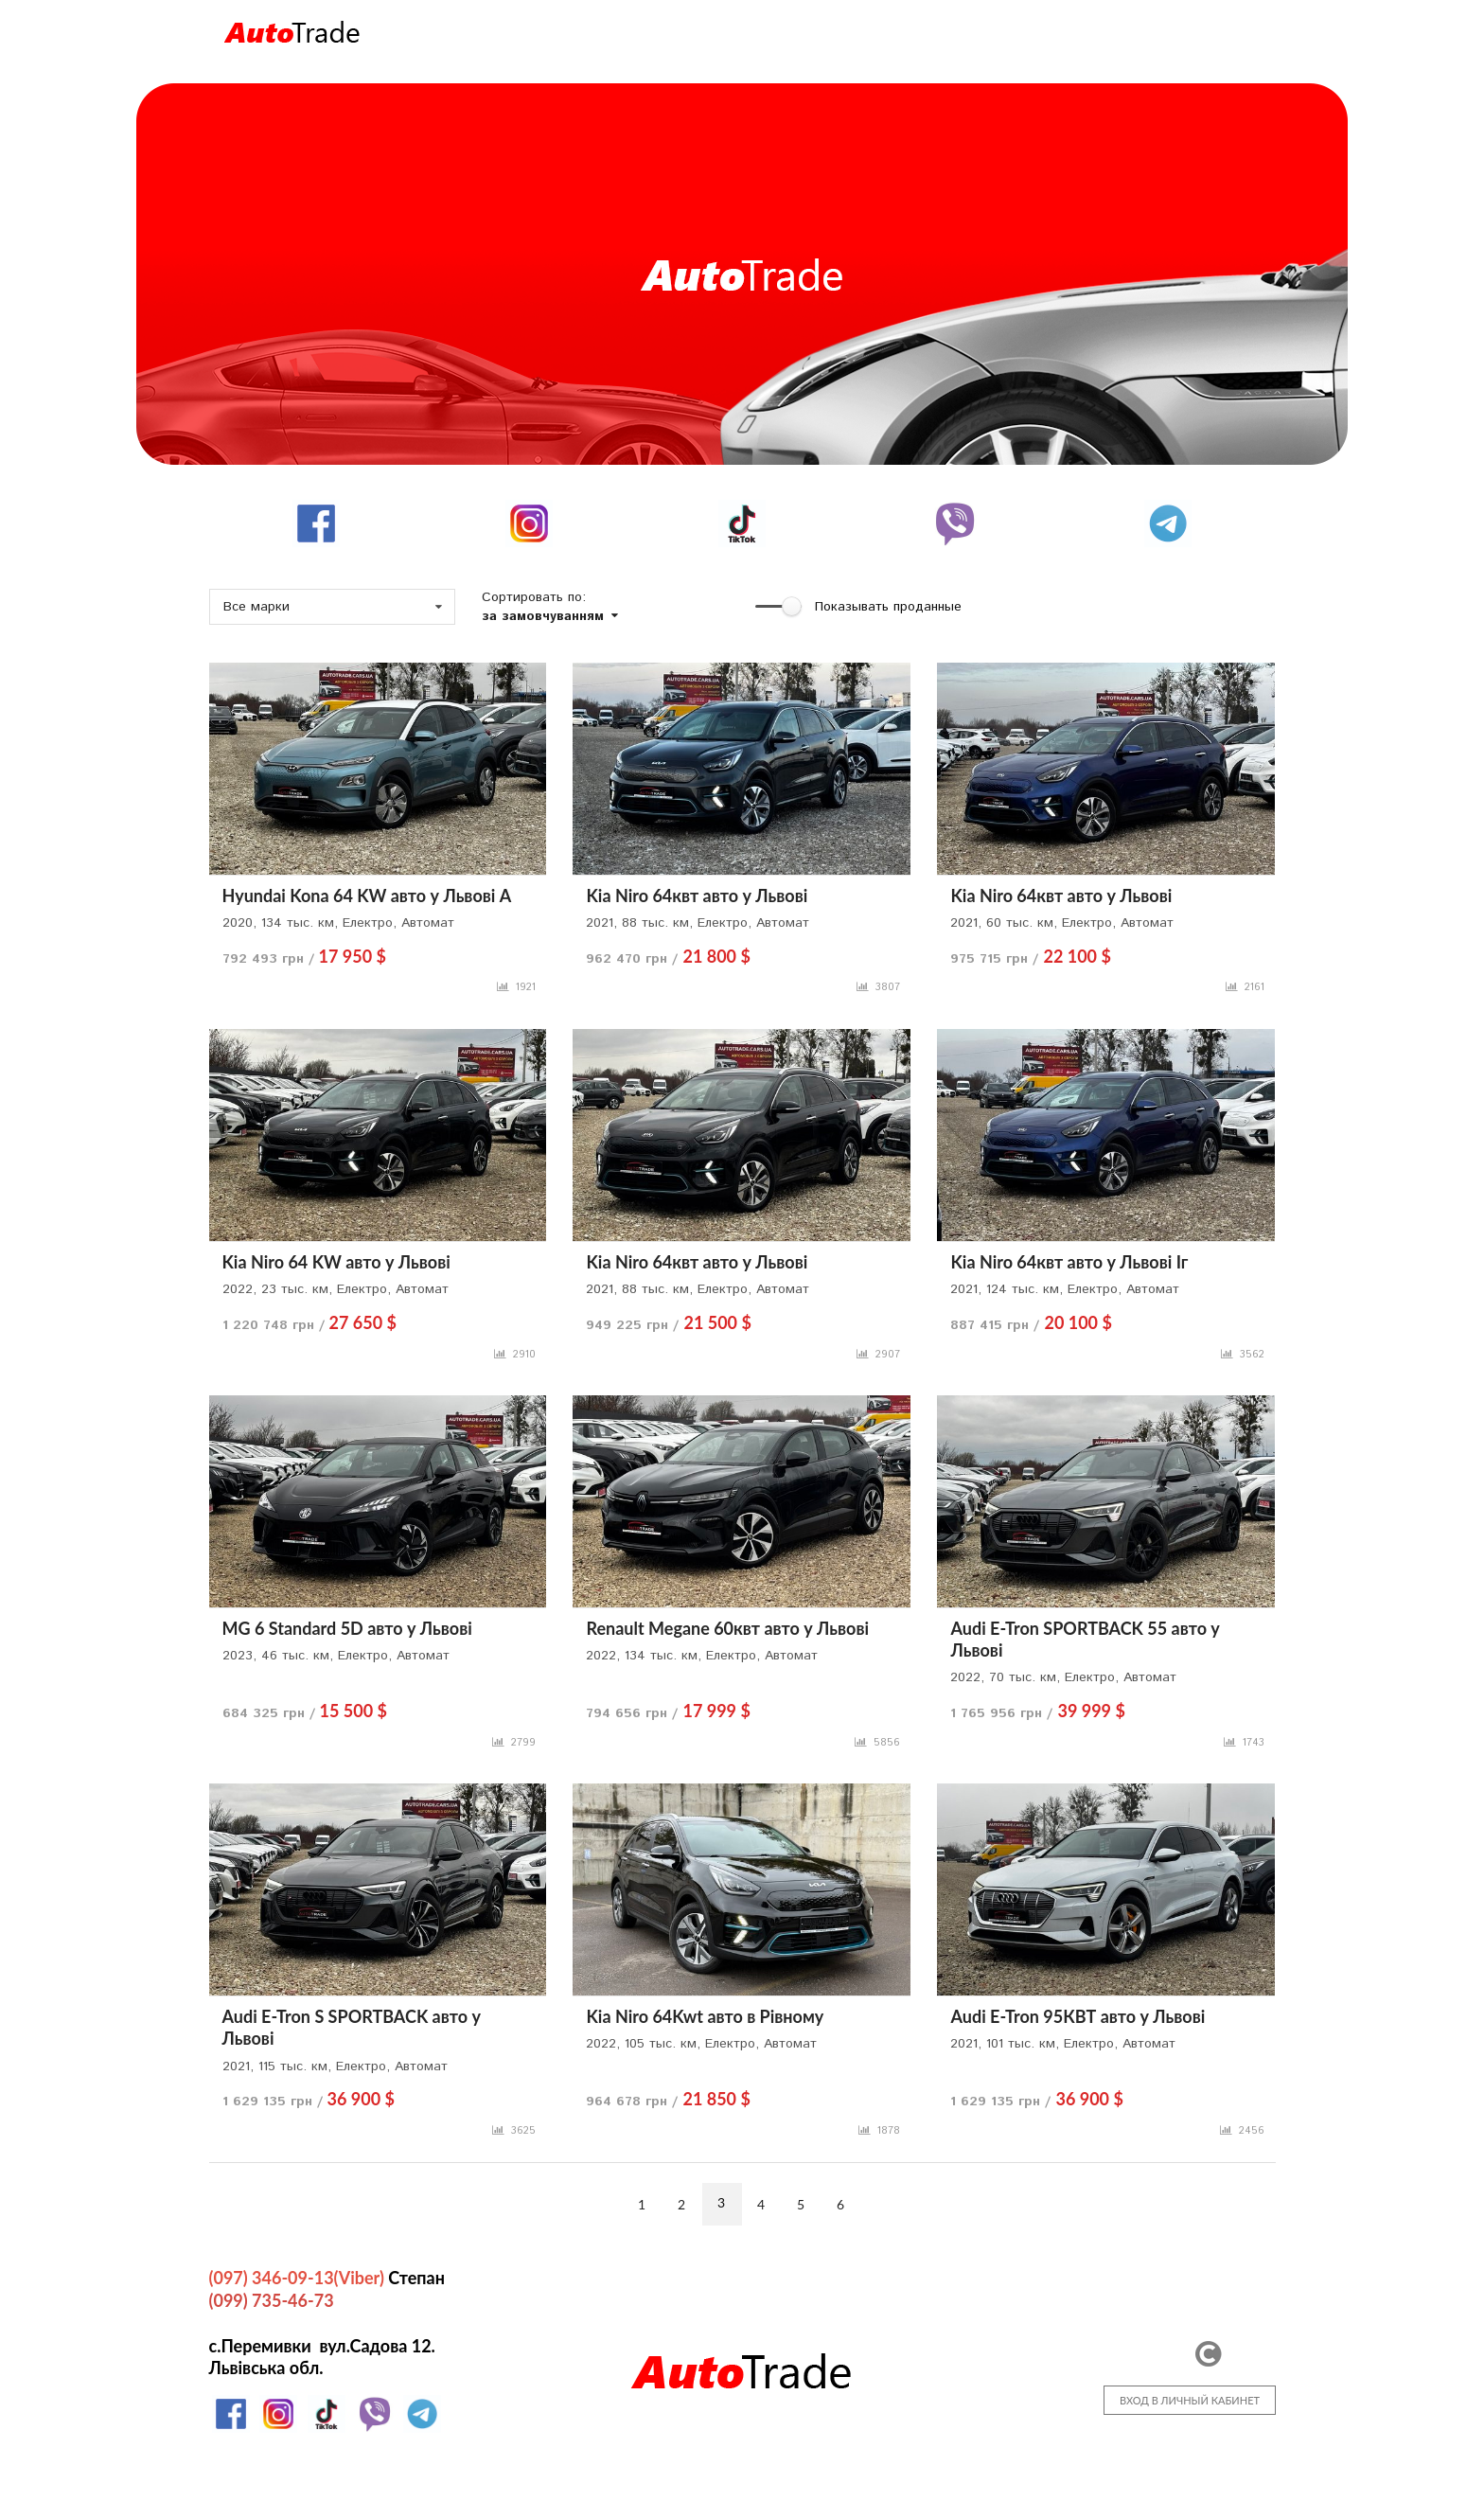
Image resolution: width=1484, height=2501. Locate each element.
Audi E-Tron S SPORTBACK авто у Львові (351, 2027)
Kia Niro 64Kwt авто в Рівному (704, 2016)
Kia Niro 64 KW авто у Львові (336, 1261)
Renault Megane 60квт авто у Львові (727, 1628)
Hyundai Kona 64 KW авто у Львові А (367, 895)
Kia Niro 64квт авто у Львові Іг (1069, 1261)
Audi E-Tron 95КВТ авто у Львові (1077, 2016)
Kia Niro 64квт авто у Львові (696, 895)
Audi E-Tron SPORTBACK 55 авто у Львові (1084, 1639)
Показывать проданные (888, 606)
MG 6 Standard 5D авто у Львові (347, 1628)
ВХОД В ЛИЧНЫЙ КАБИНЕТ (1190, 2400)
